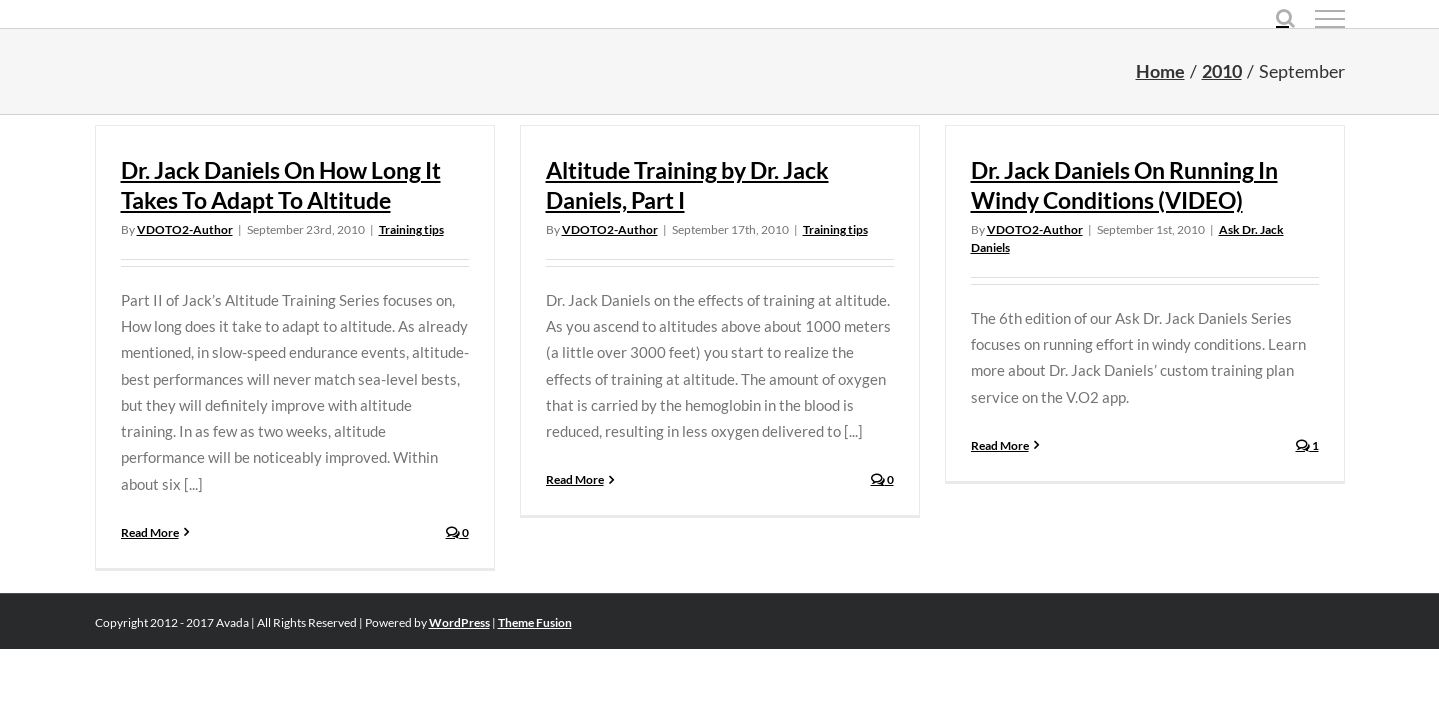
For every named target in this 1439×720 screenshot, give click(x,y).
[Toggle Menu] (1330, 19)
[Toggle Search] (1285, 18)
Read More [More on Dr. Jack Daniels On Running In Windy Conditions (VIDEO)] (1000, 445)
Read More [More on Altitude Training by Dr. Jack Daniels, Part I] (575, 479)
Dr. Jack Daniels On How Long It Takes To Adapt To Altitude (281, 185)
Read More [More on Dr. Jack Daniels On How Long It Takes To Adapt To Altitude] (150, 532)
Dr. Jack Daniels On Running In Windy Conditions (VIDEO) (1124, 185)
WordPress (459, 622)
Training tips (411, 229)
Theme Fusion (535, 622)
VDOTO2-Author (185, 229)
